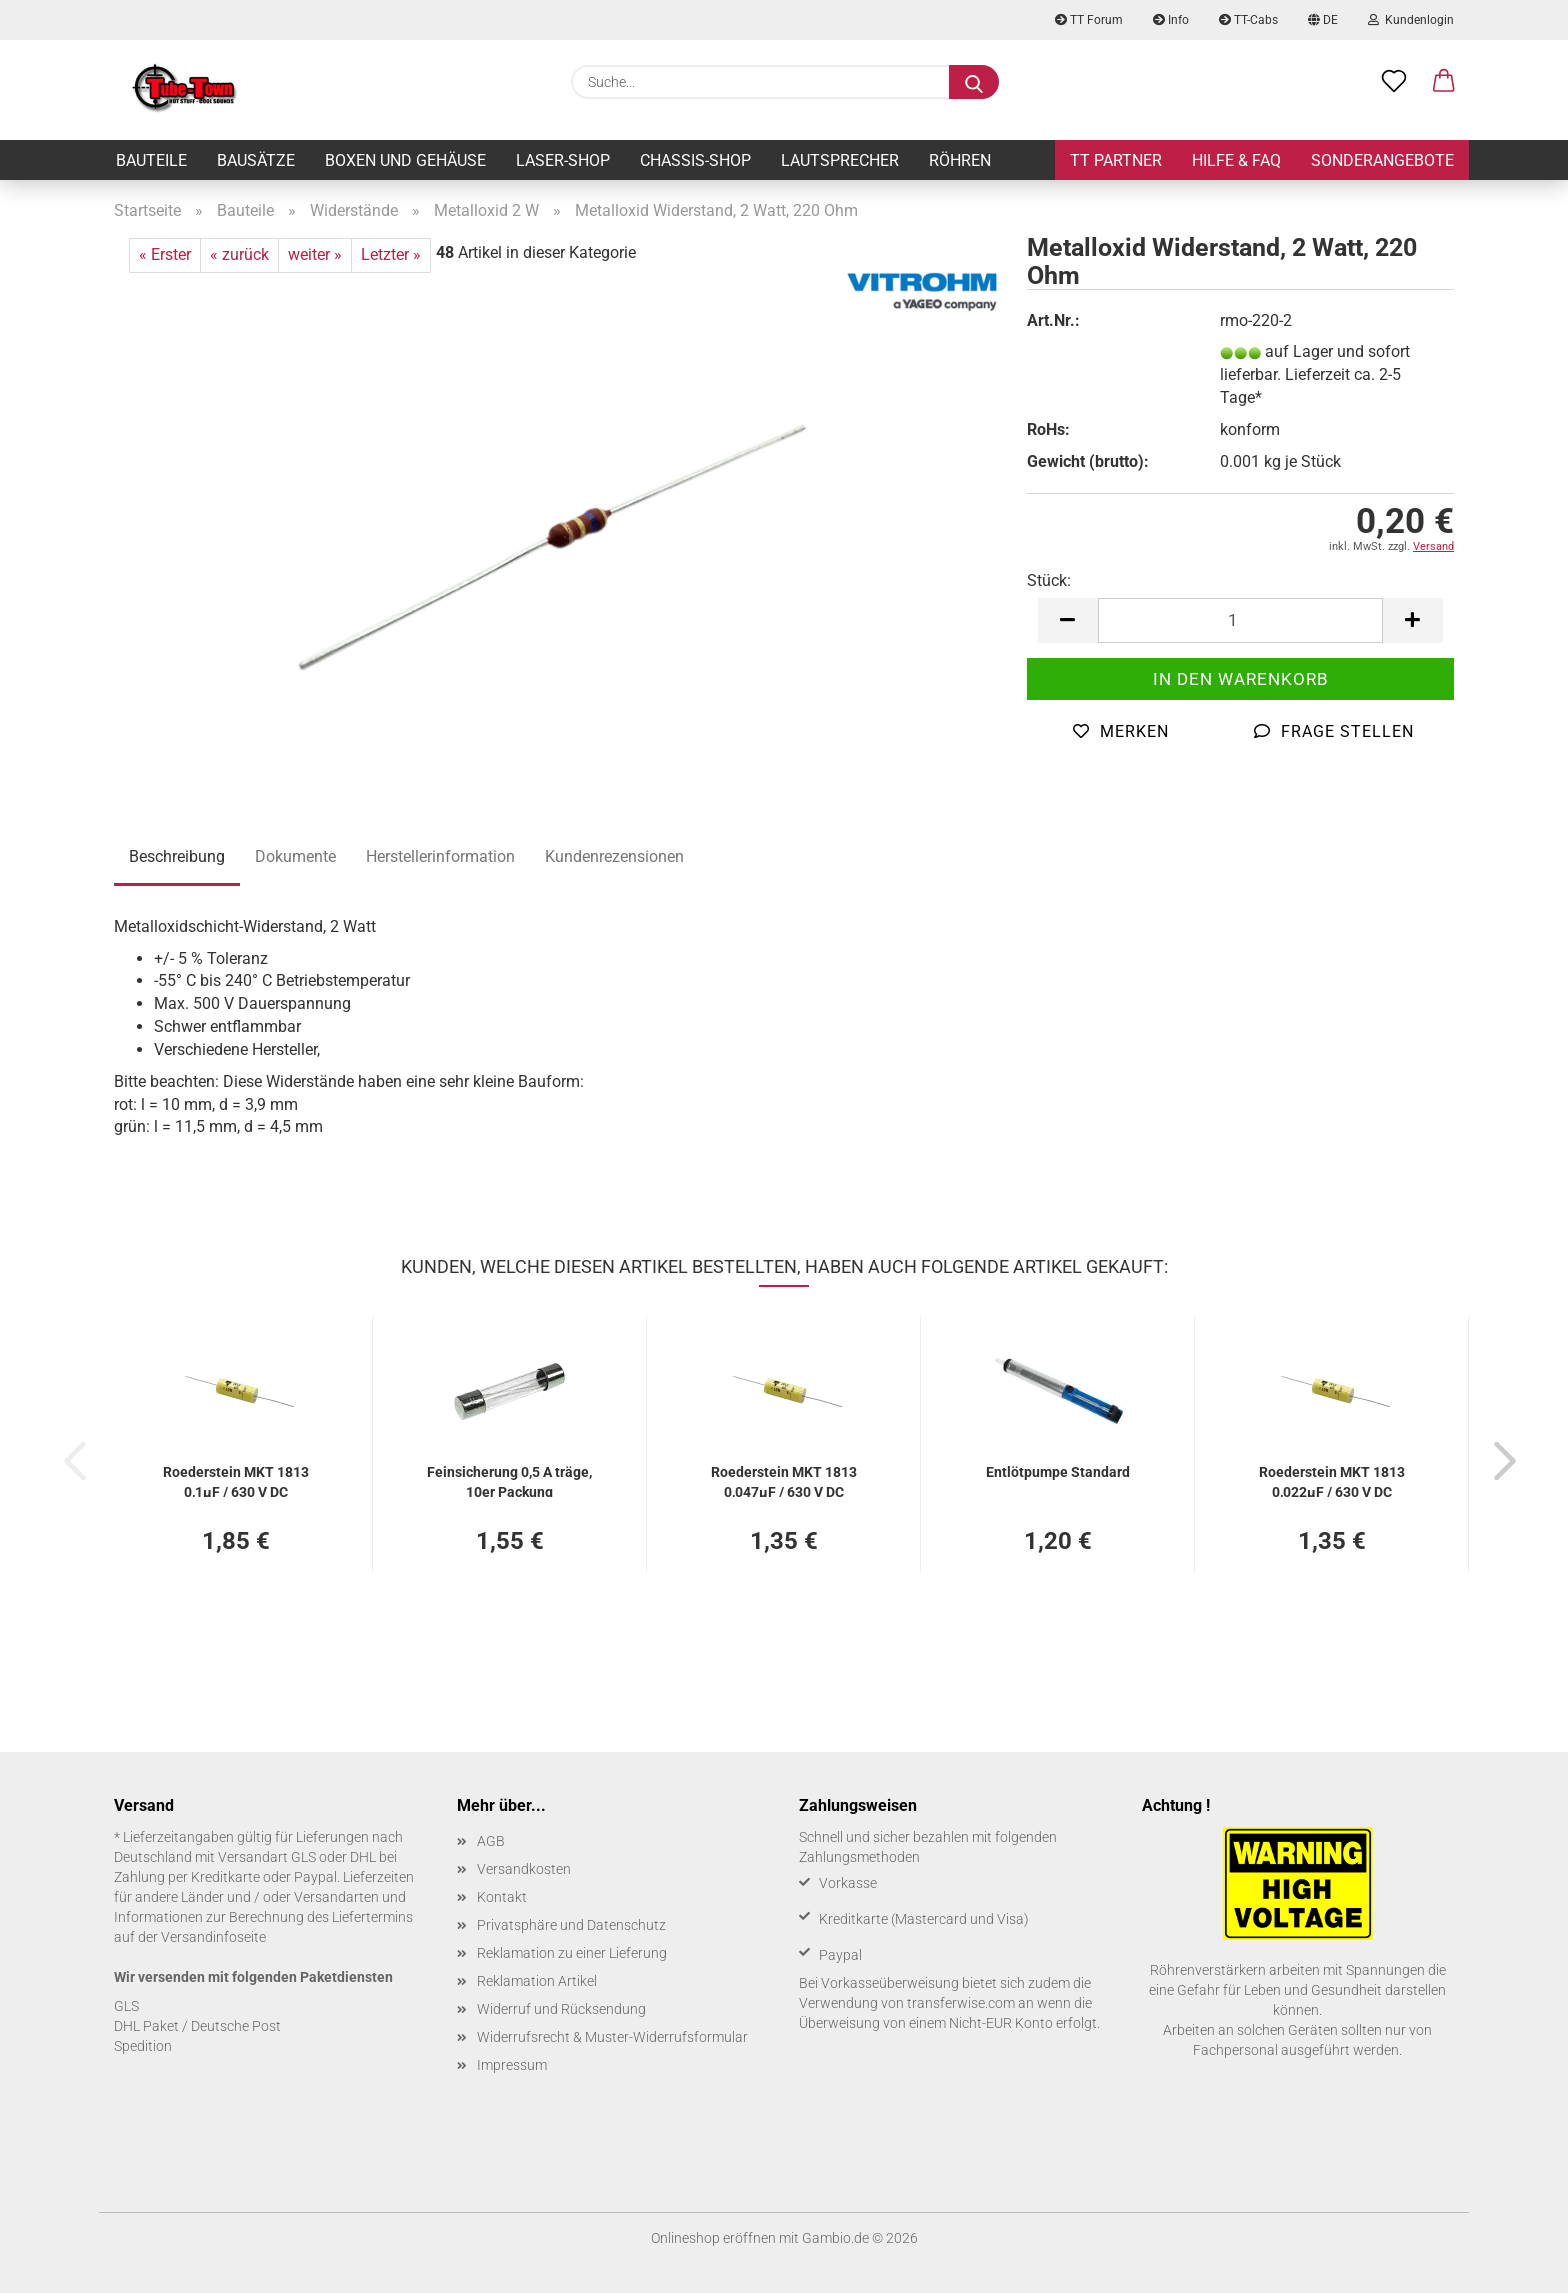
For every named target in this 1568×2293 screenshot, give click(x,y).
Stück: (1049, 580)
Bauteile (151, 160)
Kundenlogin (1411, 20)
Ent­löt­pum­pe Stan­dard (1058, 1472)
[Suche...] (974, 82)
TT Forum (1089, 20)
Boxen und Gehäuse (405, 160)
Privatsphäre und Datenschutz (571, 1925)
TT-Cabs (1248, 20)
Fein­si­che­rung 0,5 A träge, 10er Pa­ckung (509, 1480)
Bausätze (256, 160)
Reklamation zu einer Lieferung (572, 1953)
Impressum (512, 2065)
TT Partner (1116, 160)
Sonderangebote (1382, 160)
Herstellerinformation (440, 856)
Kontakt (502, 1897)
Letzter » (391, 254)
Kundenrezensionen (614, 856)
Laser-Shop (563, 160)
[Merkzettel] (1394, 82)
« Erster (165, 254)
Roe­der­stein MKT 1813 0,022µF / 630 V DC (1332, 1480)
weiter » (315, 254)
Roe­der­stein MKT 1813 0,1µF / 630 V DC (236, 1480)
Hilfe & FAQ (1236, 160)
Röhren (960, 160)
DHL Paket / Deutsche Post (197, 2026)
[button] (1444, 82)
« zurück (239, 254)
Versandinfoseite (213, 1937)
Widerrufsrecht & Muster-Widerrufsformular (612, 2037)
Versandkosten (524, 1869)
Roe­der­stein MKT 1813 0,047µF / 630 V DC (784, 1480)
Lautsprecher (840, 160)
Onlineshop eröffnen (713, 2238)
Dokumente (295, 856)
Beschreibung (177, 856)
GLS (126, 2006)
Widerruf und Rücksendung (561, 2009)
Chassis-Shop (695, 160)
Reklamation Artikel (537, 1981)
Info (1171, 20)
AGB (491, 1841)
